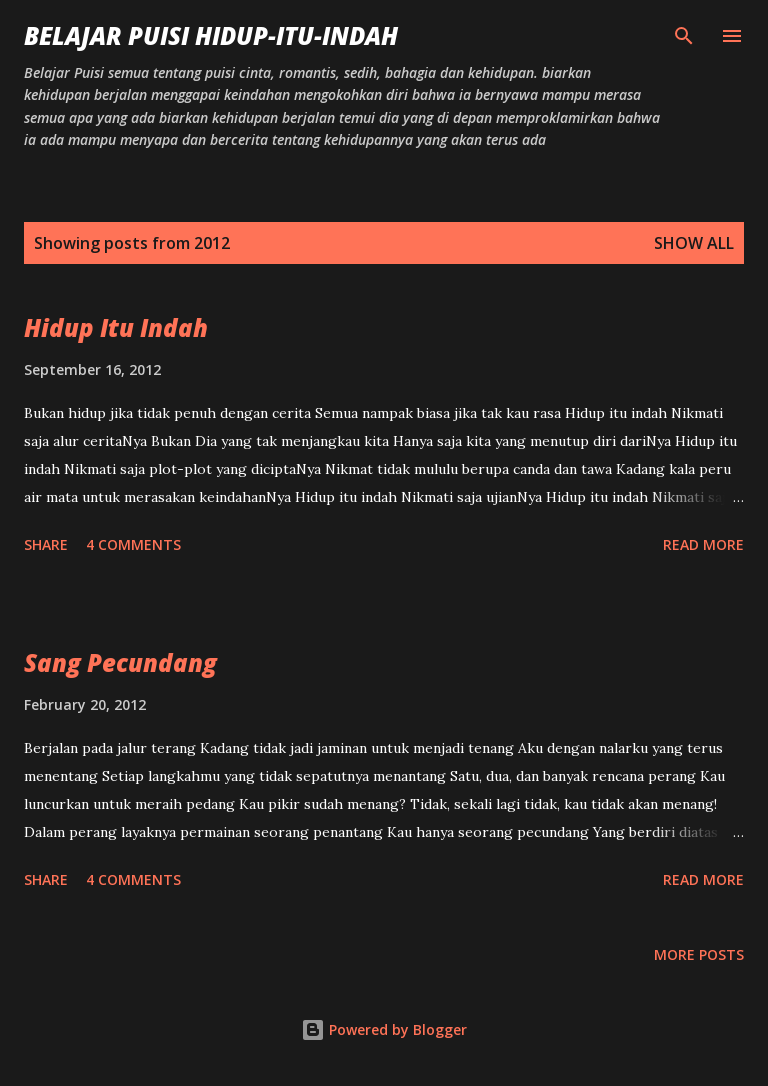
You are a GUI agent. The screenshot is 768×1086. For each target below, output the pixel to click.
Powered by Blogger (384, 1029)
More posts (699, 954)
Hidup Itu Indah (116, 327)
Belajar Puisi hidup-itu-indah (211, 35)
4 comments (133, 544)
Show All (694, 243)
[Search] (684, 36)
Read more (703, 544)
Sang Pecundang (120, 662)
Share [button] (46, 544)
